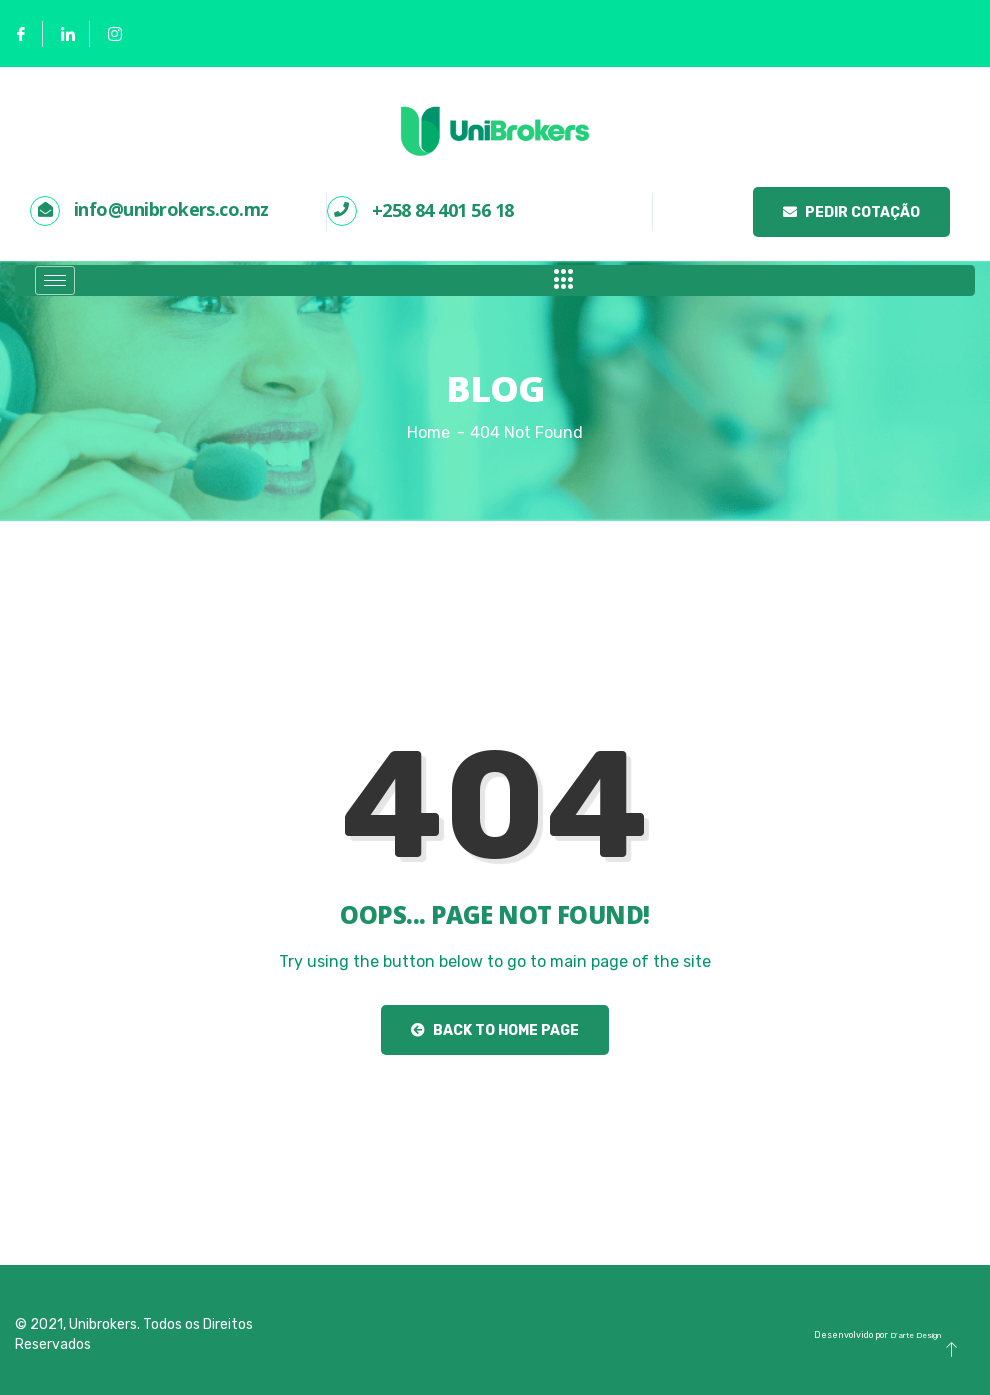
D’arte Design (915, 1335)
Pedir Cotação (851, 212)
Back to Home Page (495, 1030)
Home (428, 432)
